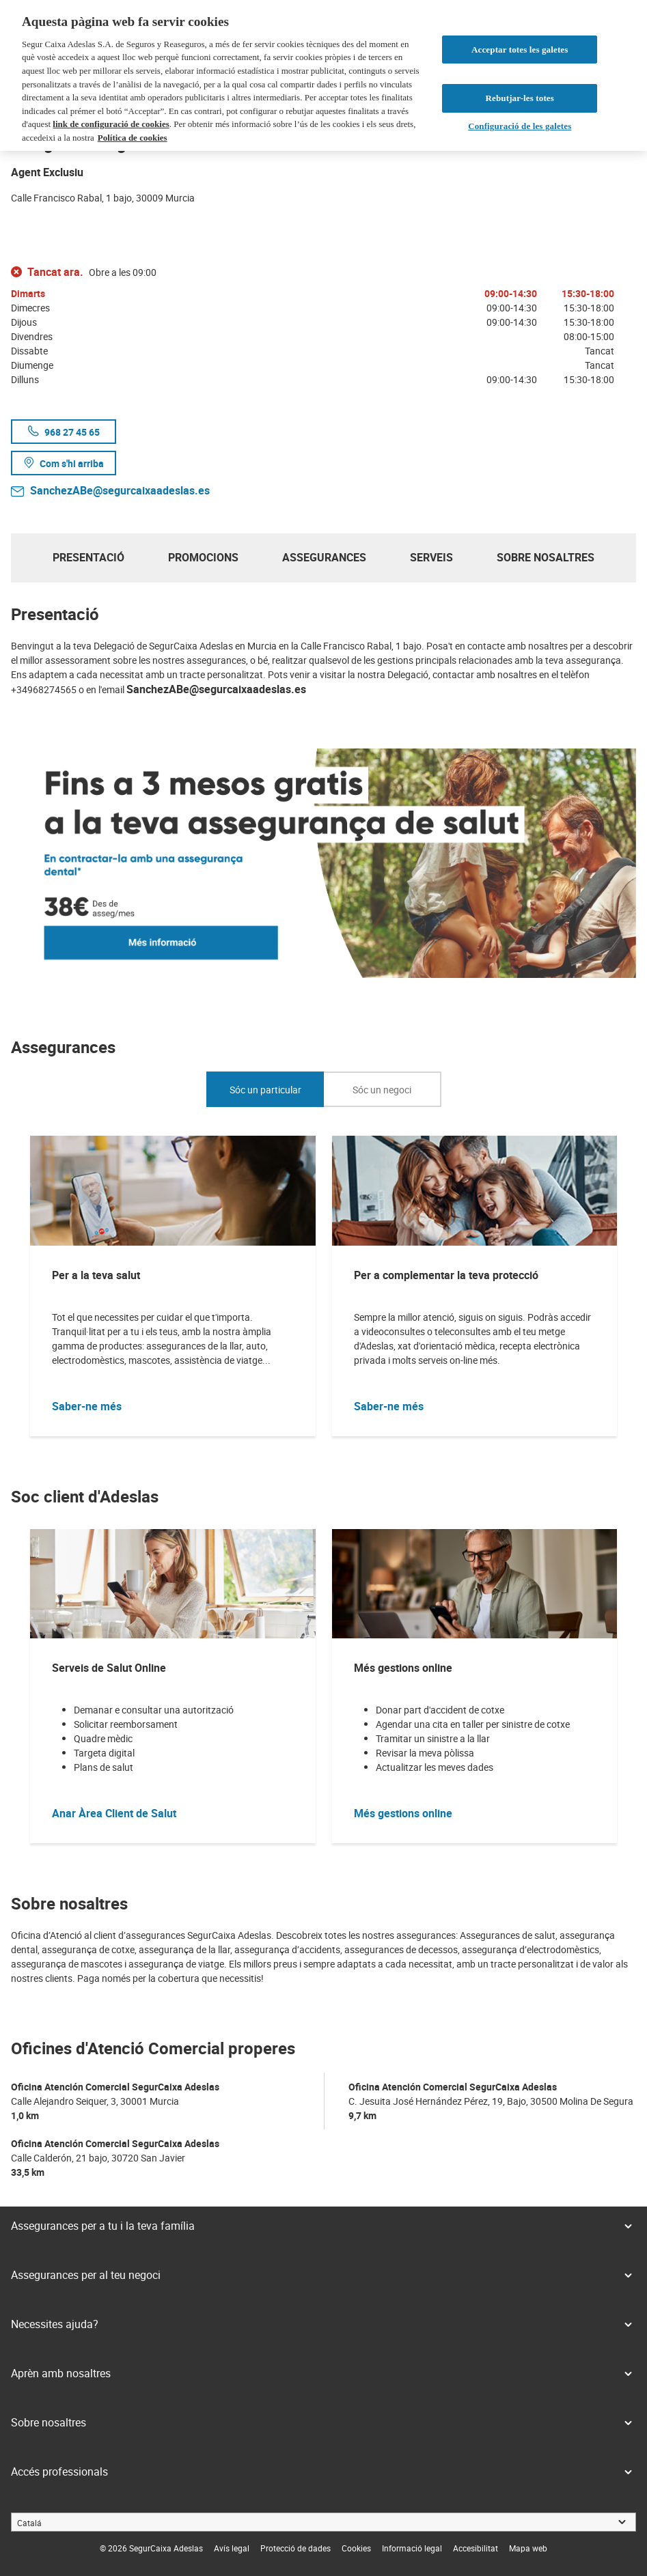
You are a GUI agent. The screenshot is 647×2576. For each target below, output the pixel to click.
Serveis (431, 557)
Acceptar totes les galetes (519, 49)
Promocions (203, 557)
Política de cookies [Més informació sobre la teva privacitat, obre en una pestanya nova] (132, 137)
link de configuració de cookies (111, 124)
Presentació (88, 557)
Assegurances (324, 557)
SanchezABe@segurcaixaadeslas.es (120, 490)
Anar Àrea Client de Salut (114, 1813)
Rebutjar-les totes (520, 98)
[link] (231, 2548)
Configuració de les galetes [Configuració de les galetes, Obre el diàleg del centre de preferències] (519, 126)
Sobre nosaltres (545, 557)
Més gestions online (403, 1813)
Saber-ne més (87, 1406)
